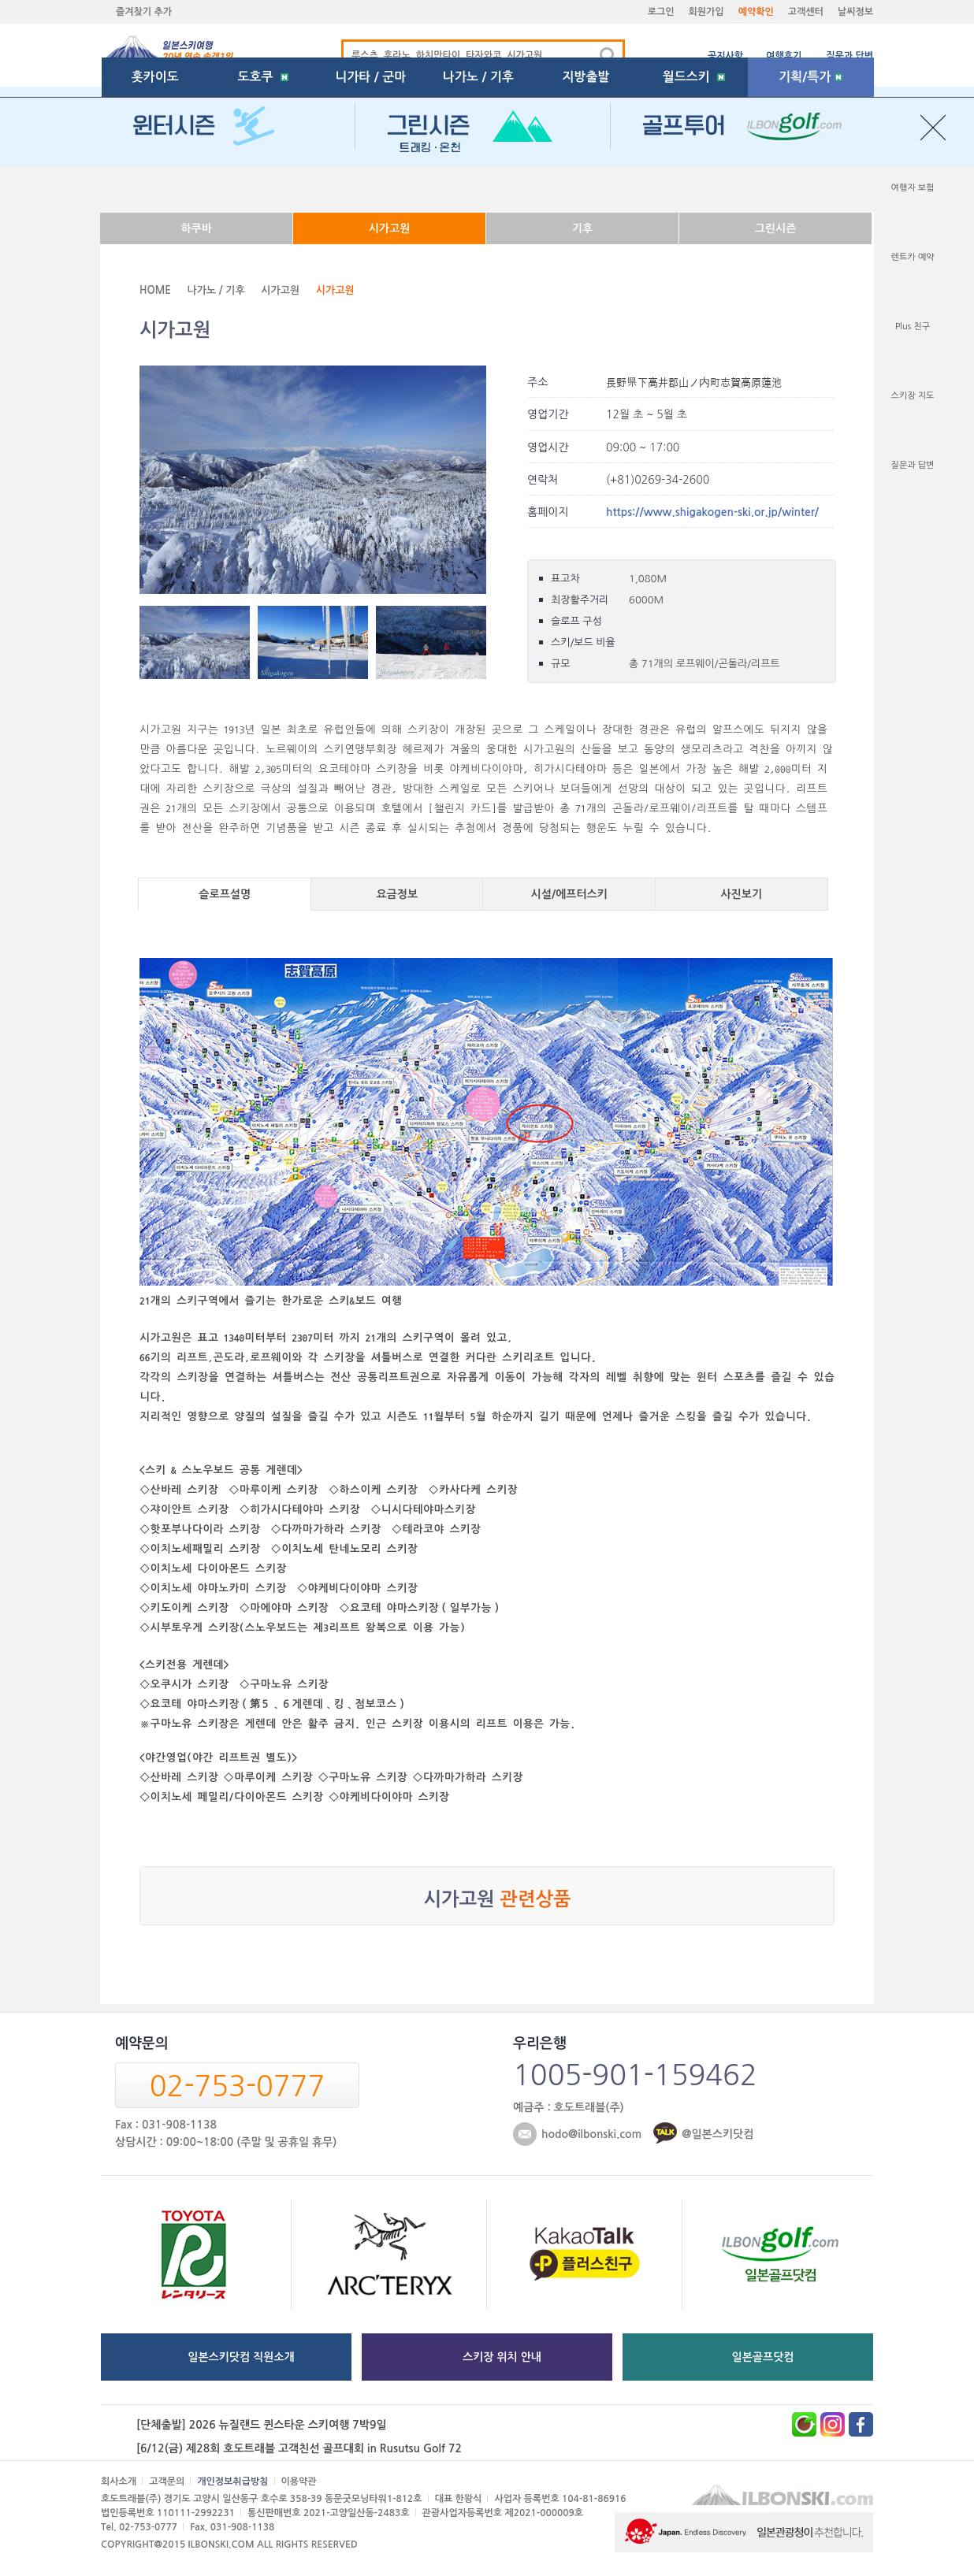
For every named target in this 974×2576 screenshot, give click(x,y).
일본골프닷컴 (763, 2357)
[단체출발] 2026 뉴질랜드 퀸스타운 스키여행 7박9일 (261, 2424)
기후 (582, 228)
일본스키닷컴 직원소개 (241, 2357)
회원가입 (706, 12)
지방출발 (586, 185)
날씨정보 (855, 12)
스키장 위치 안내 (502, 2357)
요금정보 (397, 894)
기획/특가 (810, 185)
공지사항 (725, 56)
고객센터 (805, 12)
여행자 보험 (913, 188)
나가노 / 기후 (478, 185)
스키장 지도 (913, 396)
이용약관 (299, 2481)
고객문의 (166, 2481)
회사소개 (118, 2481)
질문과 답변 (849, 56)
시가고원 (390, 228)
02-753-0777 (237, 2086)
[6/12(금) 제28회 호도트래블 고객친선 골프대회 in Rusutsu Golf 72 (299, 2448)
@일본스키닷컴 (717, 2134)
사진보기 (741, 894)
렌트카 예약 (913, 257)
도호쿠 (262, 185)
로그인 (661, 12)
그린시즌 (776, 228)
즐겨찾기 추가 (144, 12)
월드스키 (694, 185)
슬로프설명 (225, 894)
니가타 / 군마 (370, 185)
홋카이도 (155, 185)
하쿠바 (195, 228)
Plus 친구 (912, 326)
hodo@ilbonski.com (591, 2134)
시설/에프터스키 (569, 894)
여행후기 (783, 56)
